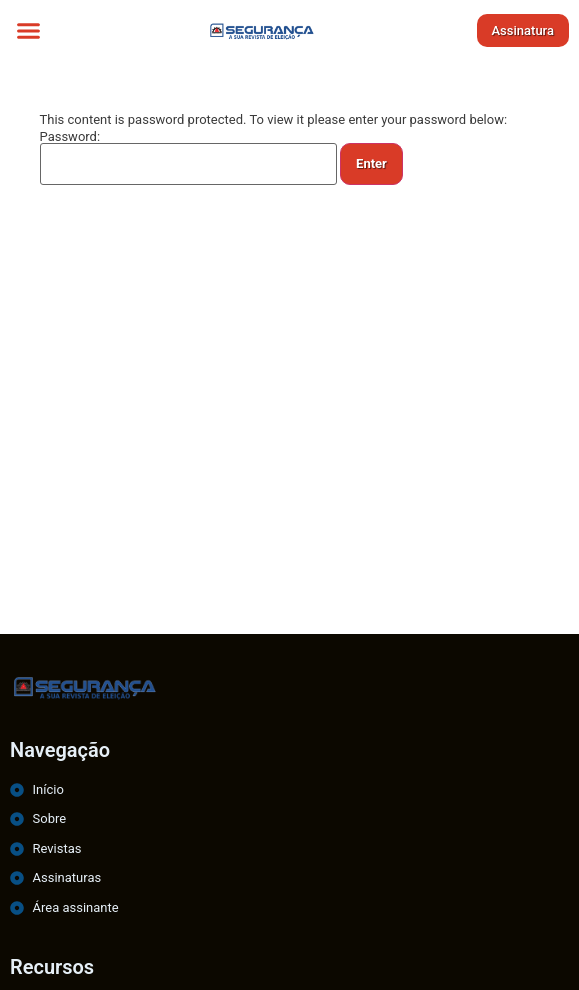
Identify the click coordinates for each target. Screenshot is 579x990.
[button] (29, 30)
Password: (189, 157)
